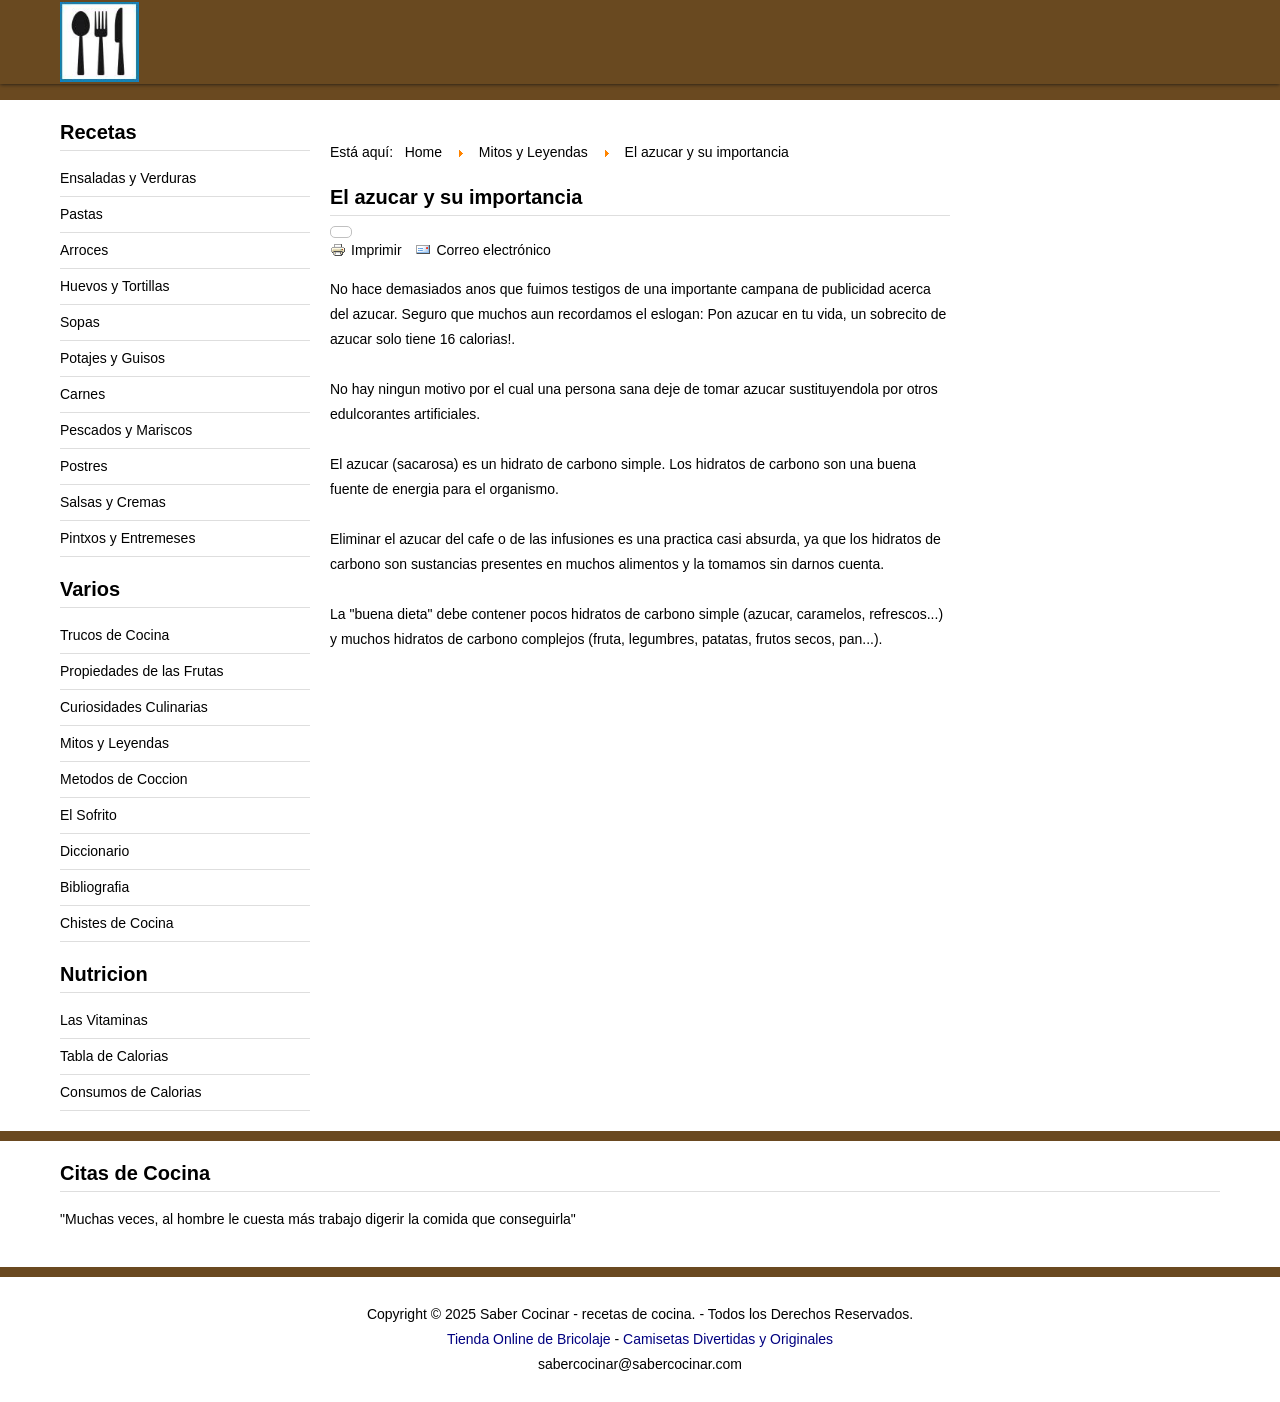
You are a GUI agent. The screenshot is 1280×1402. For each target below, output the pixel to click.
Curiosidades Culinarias (134, 707)
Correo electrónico (482, 250)
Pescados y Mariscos (126, 430)
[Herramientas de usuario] (341, 232)
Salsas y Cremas (113, 502)
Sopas (80, 322)
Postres (83, 466)
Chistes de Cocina (117, 923)
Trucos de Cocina (114, 635)
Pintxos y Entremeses (127, 538)
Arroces (84, 250)
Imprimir (367, 250)
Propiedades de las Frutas (141, 671)
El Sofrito (88, 815)
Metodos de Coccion (124, 779)
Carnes (82, 394)
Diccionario (94, 851)
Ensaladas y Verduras (128, 178)
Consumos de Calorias (131, 1092)
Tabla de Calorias (114, 1056)
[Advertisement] (770, 58)
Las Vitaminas (104, 1020)
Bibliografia (94, 887)
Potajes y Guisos (112, 358)
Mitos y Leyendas (114, 743)
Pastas (81, 214)
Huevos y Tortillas (114, 286)
